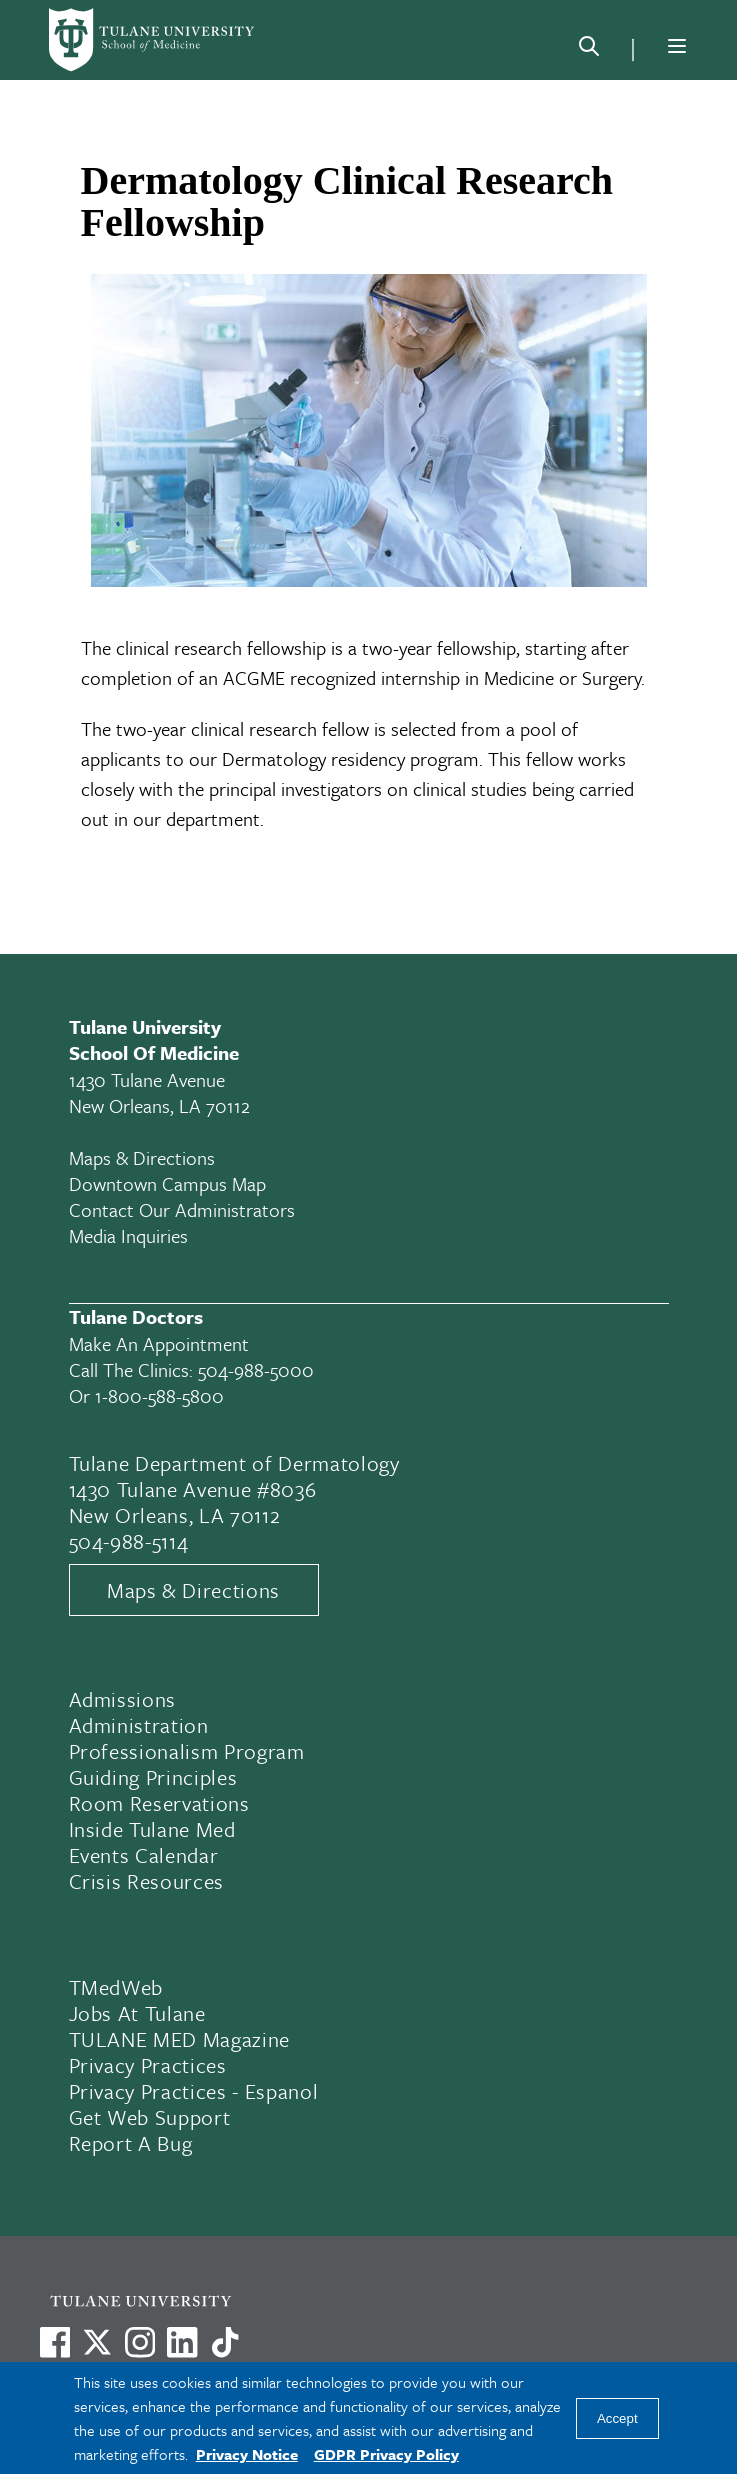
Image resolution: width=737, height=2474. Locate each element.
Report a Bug (131, 2143)
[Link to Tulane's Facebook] (140, 2342)
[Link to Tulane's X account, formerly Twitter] (97, 2342)
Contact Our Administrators (182, 1209)
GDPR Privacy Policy (386, 2454)
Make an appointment (159, 1343)
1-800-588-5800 (159, 1395)
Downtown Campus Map (167, 1183)
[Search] (589, 50)
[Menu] (677, 46)
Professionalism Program (187, 1751)
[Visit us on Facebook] (55, 2342)
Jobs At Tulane (137, 2013)
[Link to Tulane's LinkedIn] (182, 2342)
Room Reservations (159, 1803)
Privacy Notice (247, 2454)
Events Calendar (144, 1855)
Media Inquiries (128, 1235)
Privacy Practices (148, 2065)
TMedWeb (116, 1987)
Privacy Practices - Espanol (194, 2091)
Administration (139, 1725)
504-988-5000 (256, 1369)
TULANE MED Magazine (180, 2039)
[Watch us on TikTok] (225, 2342)
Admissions (123, 1699)
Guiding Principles (153, 1777)
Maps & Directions (142, 1157)
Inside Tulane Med (152, 1829)
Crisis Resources (147, 1881)
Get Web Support (150, 2117)
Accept (617, 2418)
